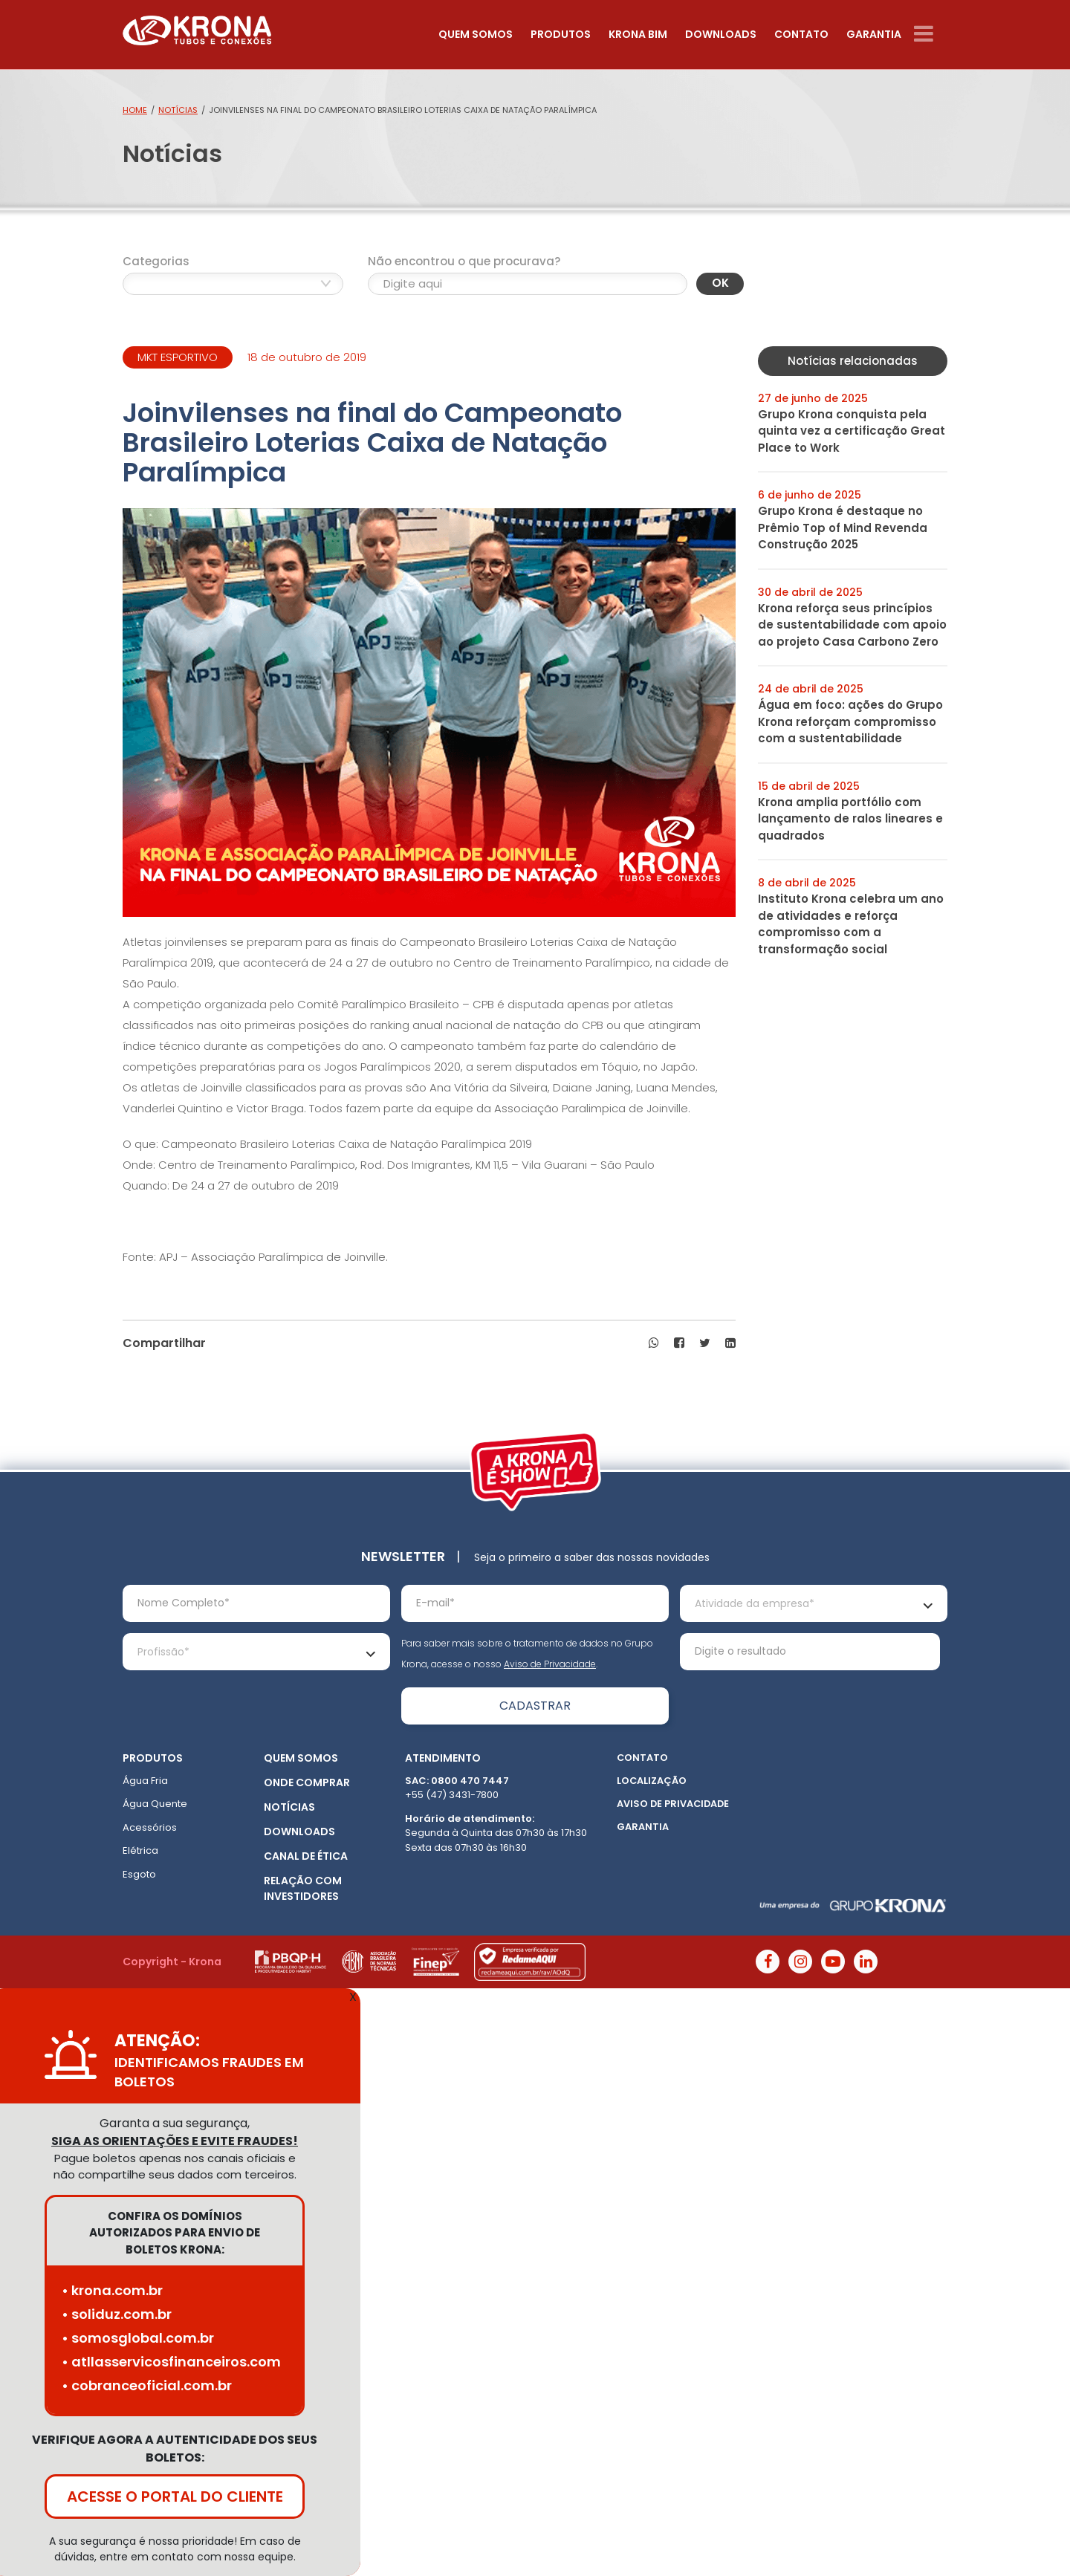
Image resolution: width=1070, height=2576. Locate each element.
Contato (801, 34)
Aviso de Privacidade (550, 1664)
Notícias (178, 110)
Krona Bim (638, 34)
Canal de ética (306, 1856)
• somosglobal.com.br (138, 2338)
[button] (654, 1343)
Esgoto (139, 1874)
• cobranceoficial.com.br (147, 2385)
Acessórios (150, 1827)
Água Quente (155, 1804)
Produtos (561, 34)
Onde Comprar (307, 1782)
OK (720, 283)
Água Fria (145, 1781)
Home (135, 110)
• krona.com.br (112, 2290)
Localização (652, 1780)
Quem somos (475, 34)
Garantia (873, 34)
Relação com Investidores (303, 1888)
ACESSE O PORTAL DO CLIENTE (175, 2496)
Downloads (720, 34)
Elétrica (140, 1850)
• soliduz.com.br (117, 2314)
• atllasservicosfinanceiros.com (171, 2361)
